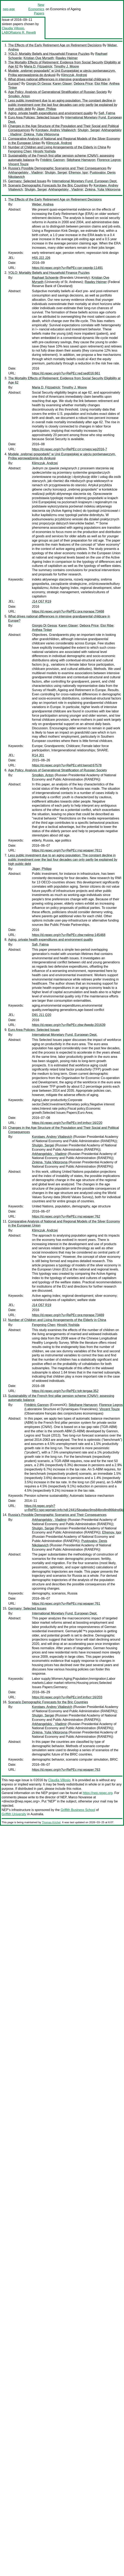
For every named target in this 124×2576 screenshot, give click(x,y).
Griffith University (14, 1814)
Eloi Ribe (101, 83)
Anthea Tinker (42, 630)
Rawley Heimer (67, 58)
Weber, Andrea (43, 204)
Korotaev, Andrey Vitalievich (55, 130)
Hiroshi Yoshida (44, 151)
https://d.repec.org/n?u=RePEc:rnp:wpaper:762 (66, 1216)
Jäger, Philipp (46, 109)
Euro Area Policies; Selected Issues (34, 117)
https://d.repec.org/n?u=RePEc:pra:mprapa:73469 (68, 1315)
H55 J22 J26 (41, 258)
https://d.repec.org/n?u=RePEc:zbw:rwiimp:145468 (68, 935)
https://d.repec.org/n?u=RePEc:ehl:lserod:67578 (67, 765)
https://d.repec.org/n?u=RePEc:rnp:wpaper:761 (66, 1603)
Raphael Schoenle (45, 277)
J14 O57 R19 (41, 601)
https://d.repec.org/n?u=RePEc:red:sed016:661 (66, 373)
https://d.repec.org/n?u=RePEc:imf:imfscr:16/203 (67, 1697)
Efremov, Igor (78, 172)
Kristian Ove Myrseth (39, 58)
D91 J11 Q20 (41, 1015)
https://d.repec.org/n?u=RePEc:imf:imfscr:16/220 (67, 1123)
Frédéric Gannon (52, 160)
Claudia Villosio (13, 28)
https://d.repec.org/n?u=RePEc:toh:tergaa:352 (65, 1391)
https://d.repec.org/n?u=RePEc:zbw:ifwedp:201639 (68, 1025)
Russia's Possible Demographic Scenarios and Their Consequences (57, 168)
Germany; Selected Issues (27, 181)
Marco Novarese (80, 1797)
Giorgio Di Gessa (38, 83)
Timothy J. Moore (66, 66)
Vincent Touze (18, 164)
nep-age (9, 9)
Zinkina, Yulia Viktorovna (41, 134)
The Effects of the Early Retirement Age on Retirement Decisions (55, 45)
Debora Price (83, 83)
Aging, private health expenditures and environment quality (50, 113)
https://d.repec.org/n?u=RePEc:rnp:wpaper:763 (66, 1769)
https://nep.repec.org (98, 1793)
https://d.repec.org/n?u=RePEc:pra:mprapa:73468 (68, 611)
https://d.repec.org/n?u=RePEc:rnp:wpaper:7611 (67, 850)
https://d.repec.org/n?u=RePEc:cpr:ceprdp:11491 (67, 268)
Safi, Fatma (107, 113)
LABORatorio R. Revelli (19, 32)
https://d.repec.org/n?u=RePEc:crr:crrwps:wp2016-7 (69, 449)
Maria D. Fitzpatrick (38, 66)
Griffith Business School (78, 1810)
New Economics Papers (36, 9)
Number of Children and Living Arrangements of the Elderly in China (57, 147)
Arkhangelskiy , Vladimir (25, 172)
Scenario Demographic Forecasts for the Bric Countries (48, 185)
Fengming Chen (19, 151)
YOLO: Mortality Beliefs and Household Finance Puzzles (49, 54)
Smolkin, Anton (19, 96)
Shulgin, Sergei (89, 130)
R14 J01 (38, 755)
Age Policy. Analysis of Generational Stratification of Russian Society (57, 92)
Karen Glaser (62, 83)
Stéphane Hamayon (80, 160)
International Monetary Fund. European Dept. (84, 181)
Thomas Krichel (51, 1822)
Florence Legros (109, 160)
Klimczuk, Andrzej (74, 75)
